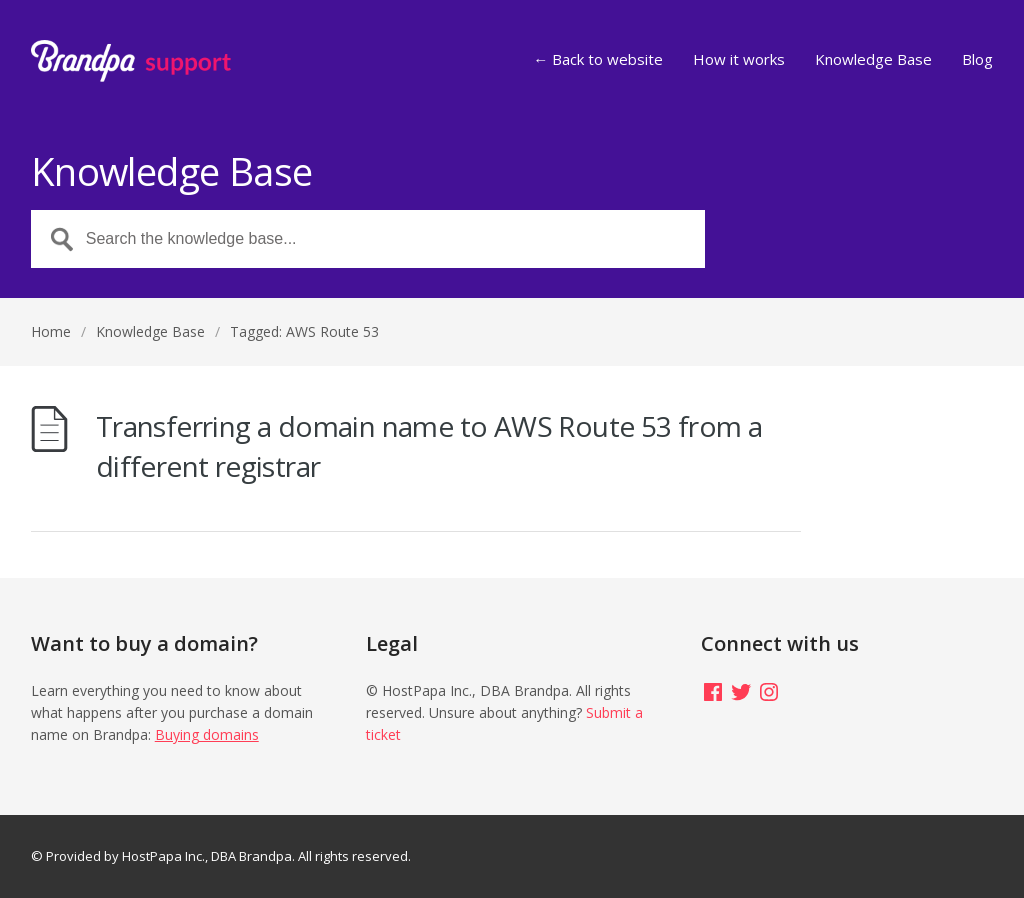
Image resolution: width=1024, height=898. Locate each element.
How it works (739, 60)
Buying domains (207, 734)
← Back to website (598, 60)
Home (51, 331)
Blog (977, 60)
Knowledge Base (873, 60)
